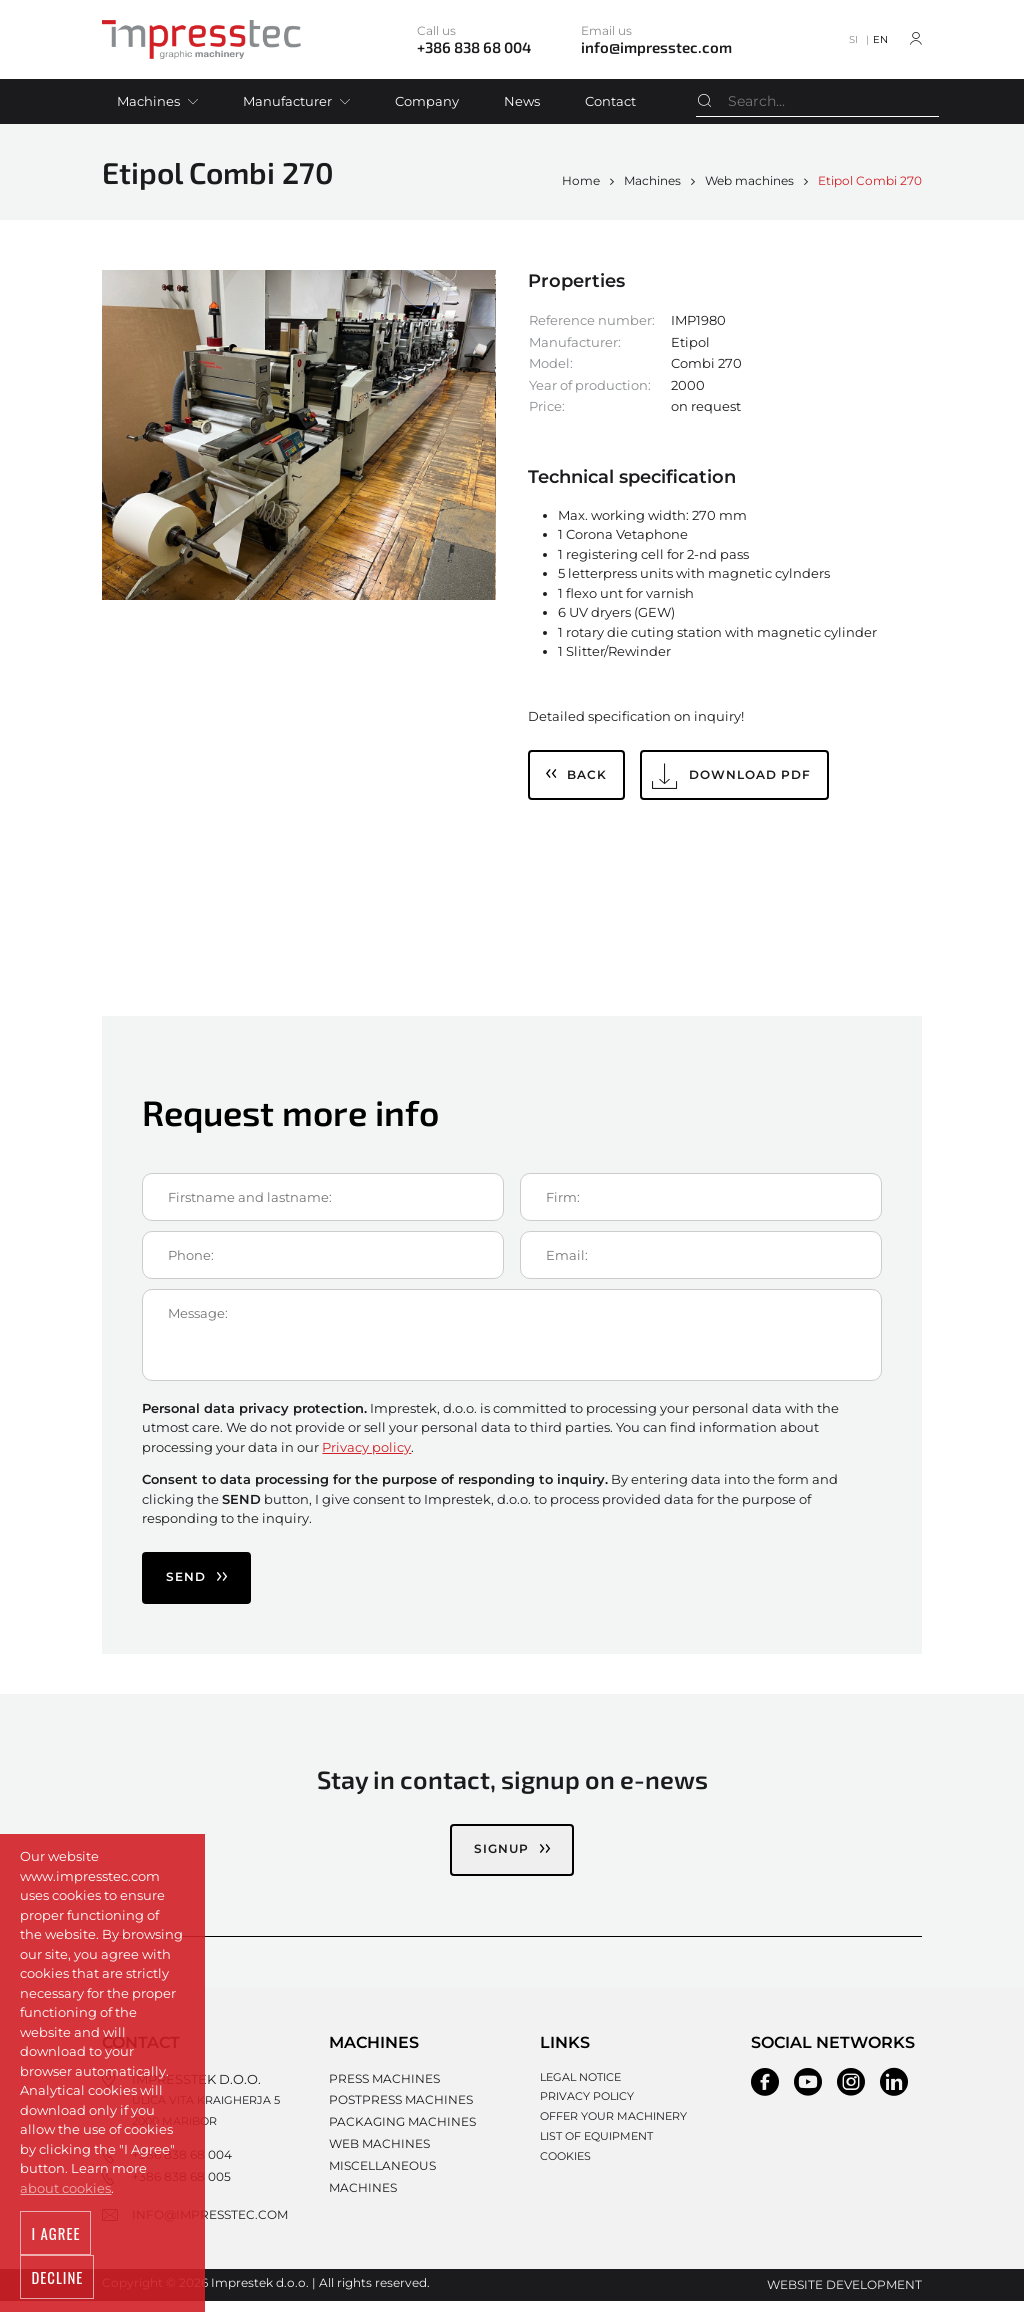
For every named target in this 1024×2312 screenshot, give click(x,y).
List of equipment (588, 2136)
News (522, 101)
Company (427, 101)
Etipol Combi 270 (870, 180)
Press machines (368, 2077)
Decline (133, 2278)
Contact (610, 101)
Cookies (557, 2156)
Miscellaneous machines (398, 2156)
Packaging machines (384, 2116)
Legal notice (572, 2077)
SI (853, 39)
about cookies (65, 2234)
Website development (852, 2297)
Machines (148, 101)
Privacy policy (366, 1447)
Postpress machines (383, 2096)
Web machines (749, 180)
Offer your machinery (605, 2116)
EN (880, 39)
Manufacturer (287, 101)
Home (581, 180)
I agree (53, 2278)
